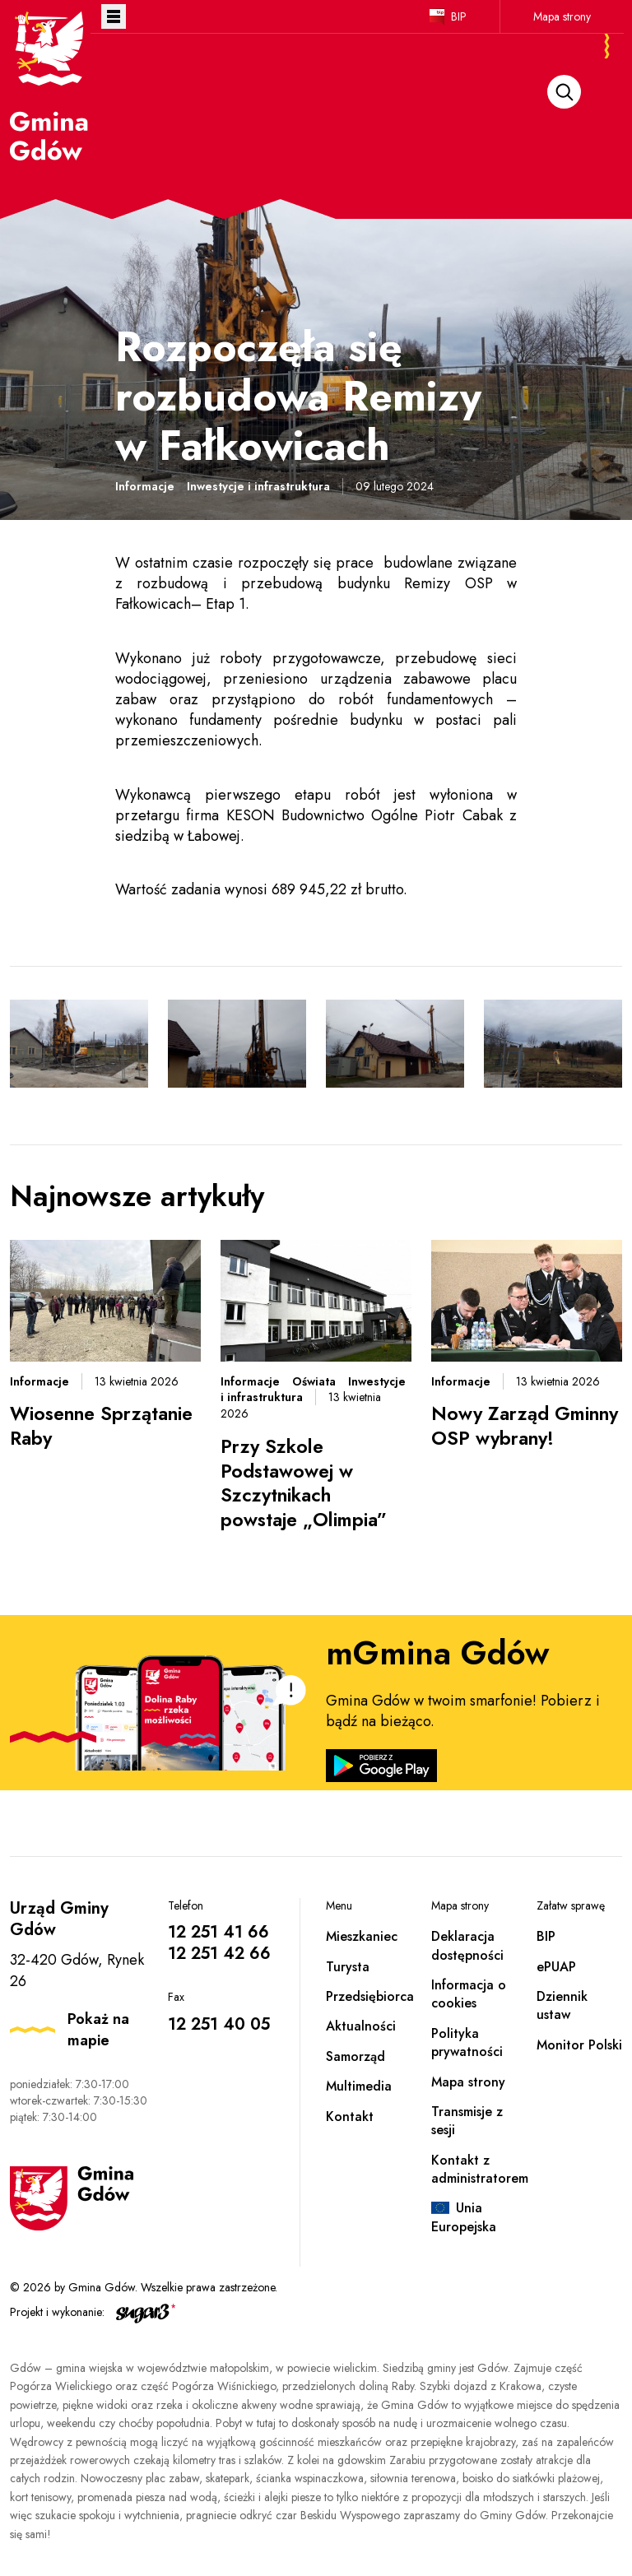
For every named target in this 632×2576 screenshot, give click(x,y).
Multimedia (359, 2086)
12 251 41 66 (218, 1932)
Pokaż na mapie (98, 2029)
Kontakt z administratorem (479, 2169)
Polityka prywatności (467, 2042)
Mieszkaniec (361, 1936)
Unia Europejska (463, 2216)
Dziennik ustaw (562, 2005)
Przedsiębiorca (370, 1996)
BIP (459, 16)
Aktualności (361, 2026)
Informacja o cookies (468, 1993)
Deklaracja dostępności (467, 1945)
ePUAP (556, 1966)
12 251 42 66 (219, 1954)
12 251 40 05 (219, 2024)
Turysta (347, 1966)
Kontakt (350, 2116)
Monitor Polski (579, 2044)
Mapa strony (562, 16)
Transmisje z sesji (467, 2120)
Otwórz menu (113, 16)
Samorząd (355, 2056)
